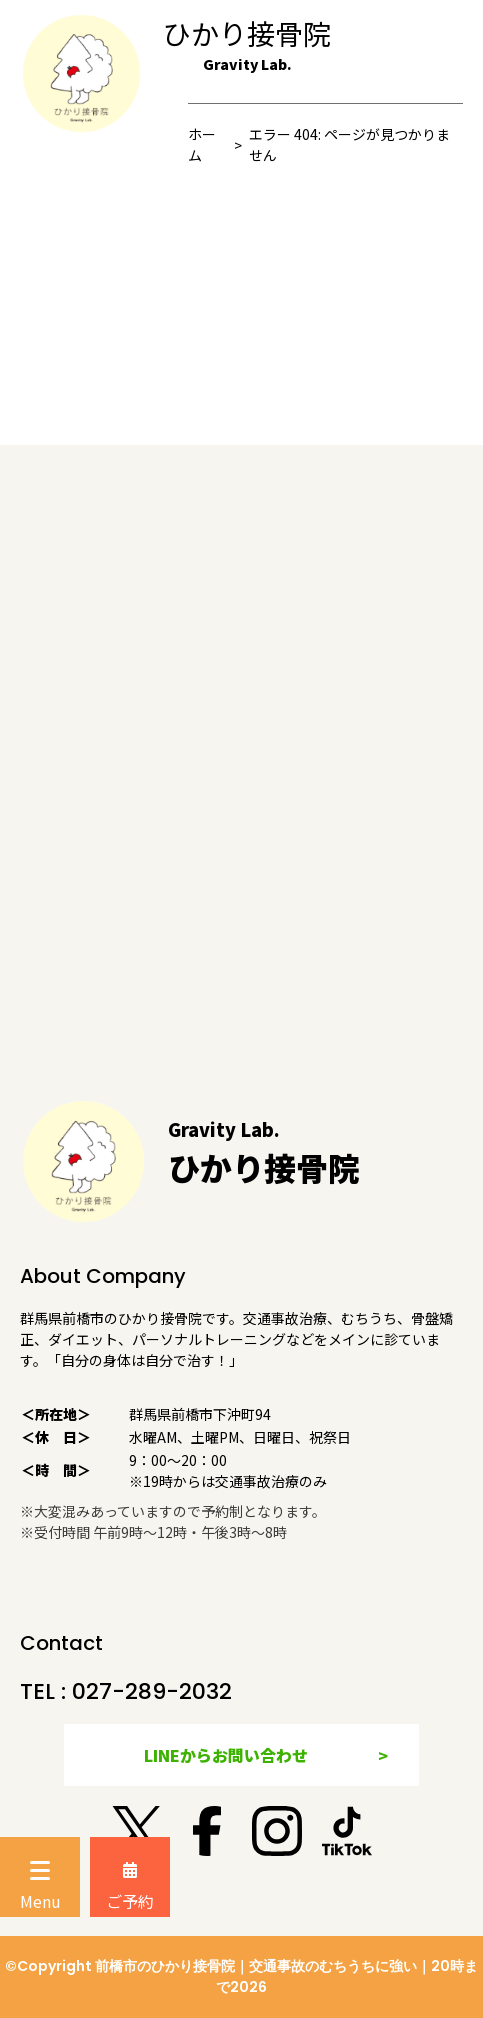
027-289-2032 (152, 1691)
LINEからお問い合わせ (226, 1755)
